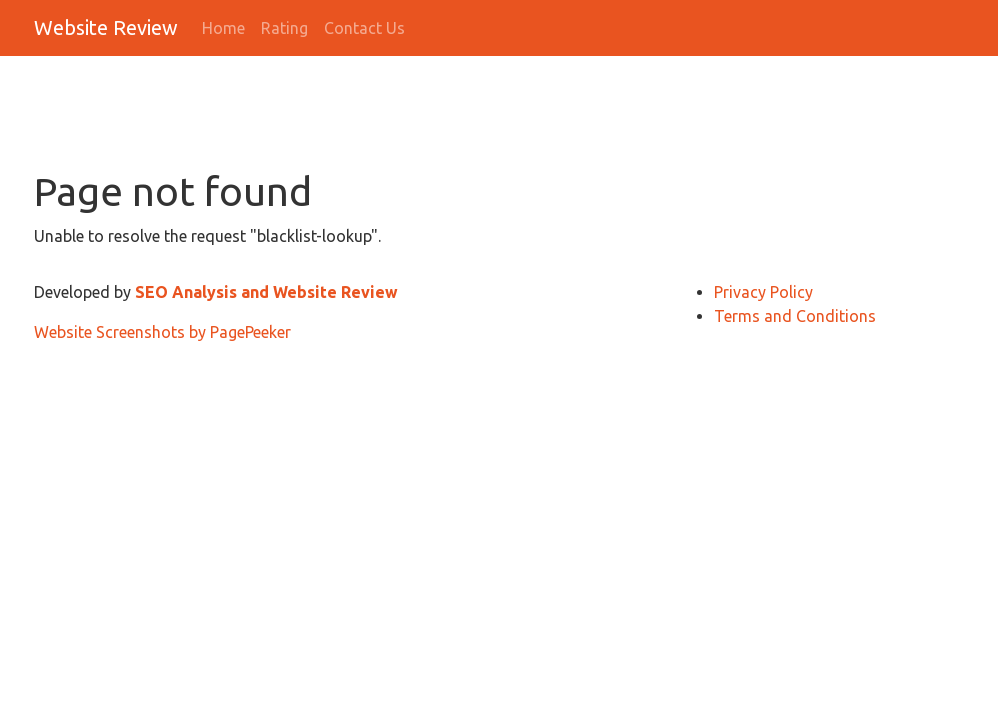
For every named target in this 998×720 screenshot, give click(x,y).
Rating (284, 28)
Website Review (106, 27)
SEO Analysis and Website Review (266, 292)
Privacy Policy (763, 292)
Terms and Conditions (795, 316)
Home (223, 28)
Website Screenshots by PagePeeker (162, 332)
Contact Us (364, 28)
